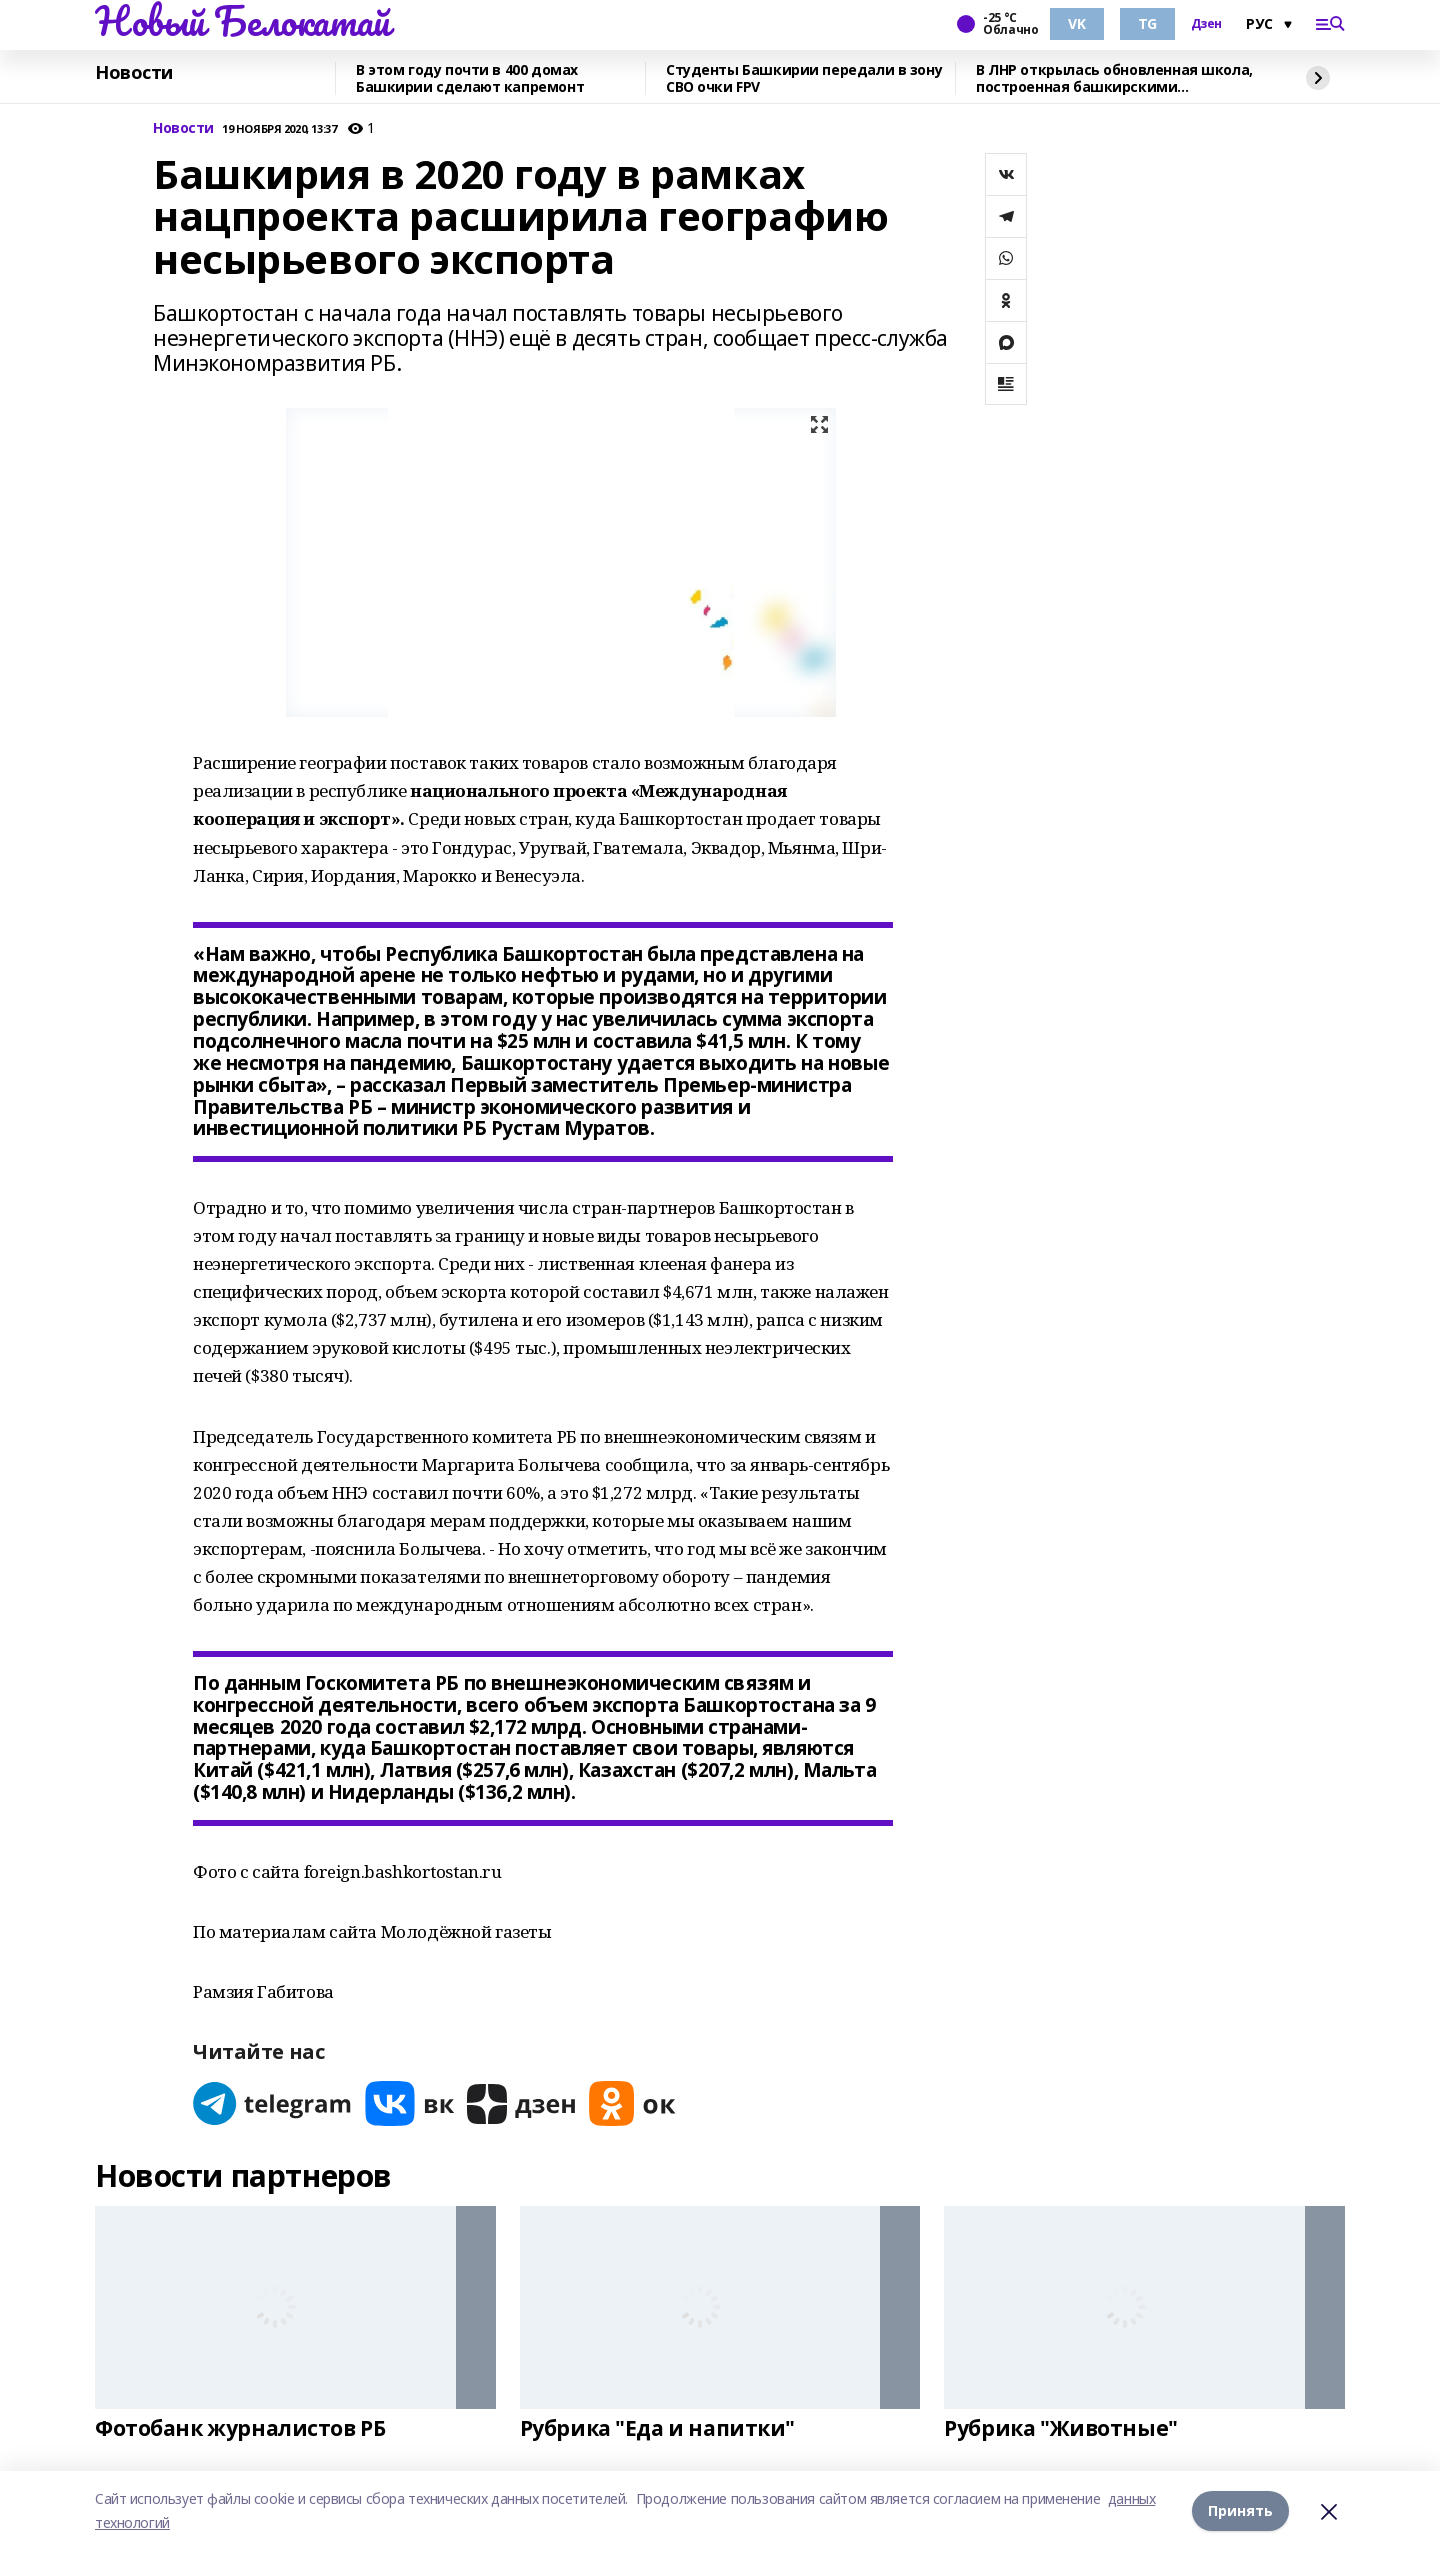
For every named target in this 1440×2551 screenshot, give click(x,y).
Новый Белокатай (242, 21)
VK (1076, 23)
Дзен (1206, 24)
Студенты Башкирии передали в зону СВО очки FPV (804, 78)
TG (1147, 23)
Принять (1240, 2510)
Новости (134, 73)
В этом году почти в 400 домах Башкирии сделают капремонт (470, 78)
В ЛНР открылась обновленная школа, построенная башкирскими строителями (1114, 78)
